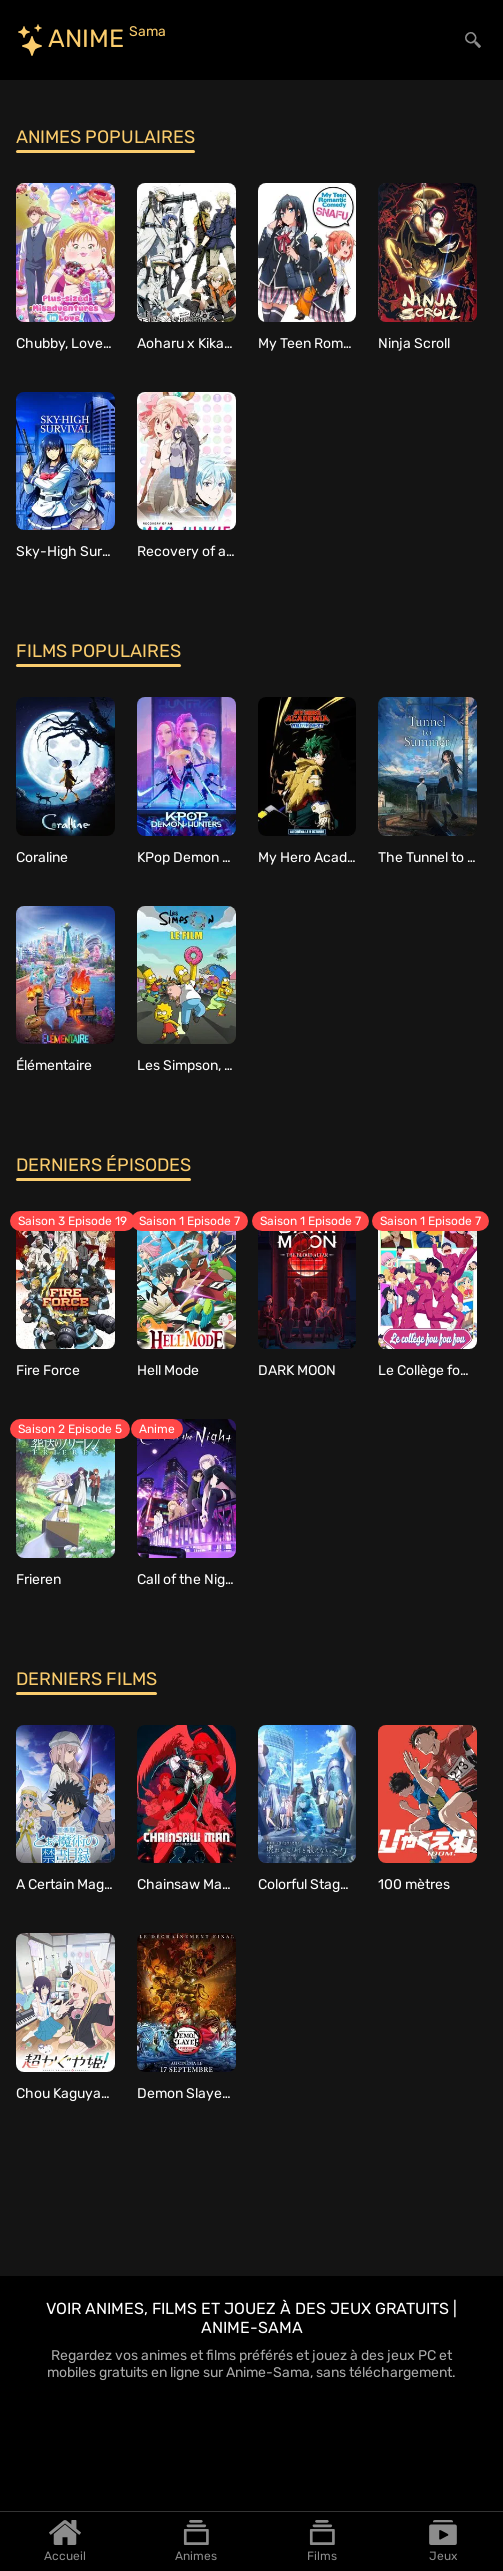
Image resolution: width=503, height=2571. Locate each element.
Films (322, 2541)
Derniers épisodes (103, 1165)
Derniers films (86, 1679)
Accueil (65, 2541)
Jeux (443, 2541)
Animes (196, 2541)
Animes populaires (105, 137)
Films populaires (98, 651)
